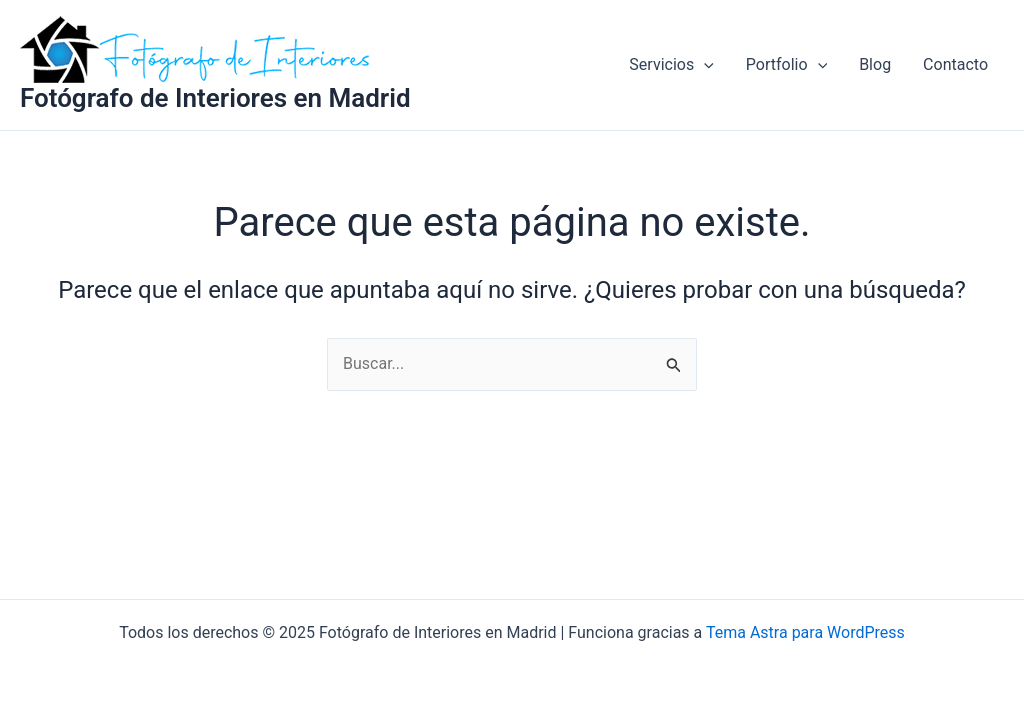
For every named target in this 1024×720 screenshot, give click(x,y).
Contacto (955, 64)
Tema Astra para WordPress (805, 632)
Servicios (671, 65)
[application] (704, 65)
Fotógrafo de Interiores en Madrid (215, 98)
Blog (875, 64)
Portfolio (786, 65)
